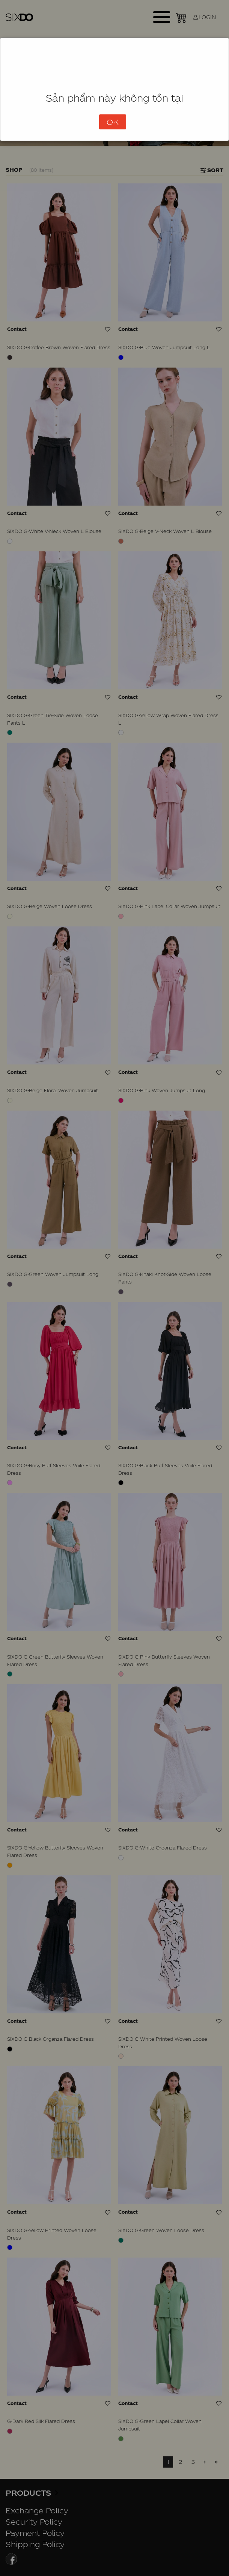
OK (113, 121)
